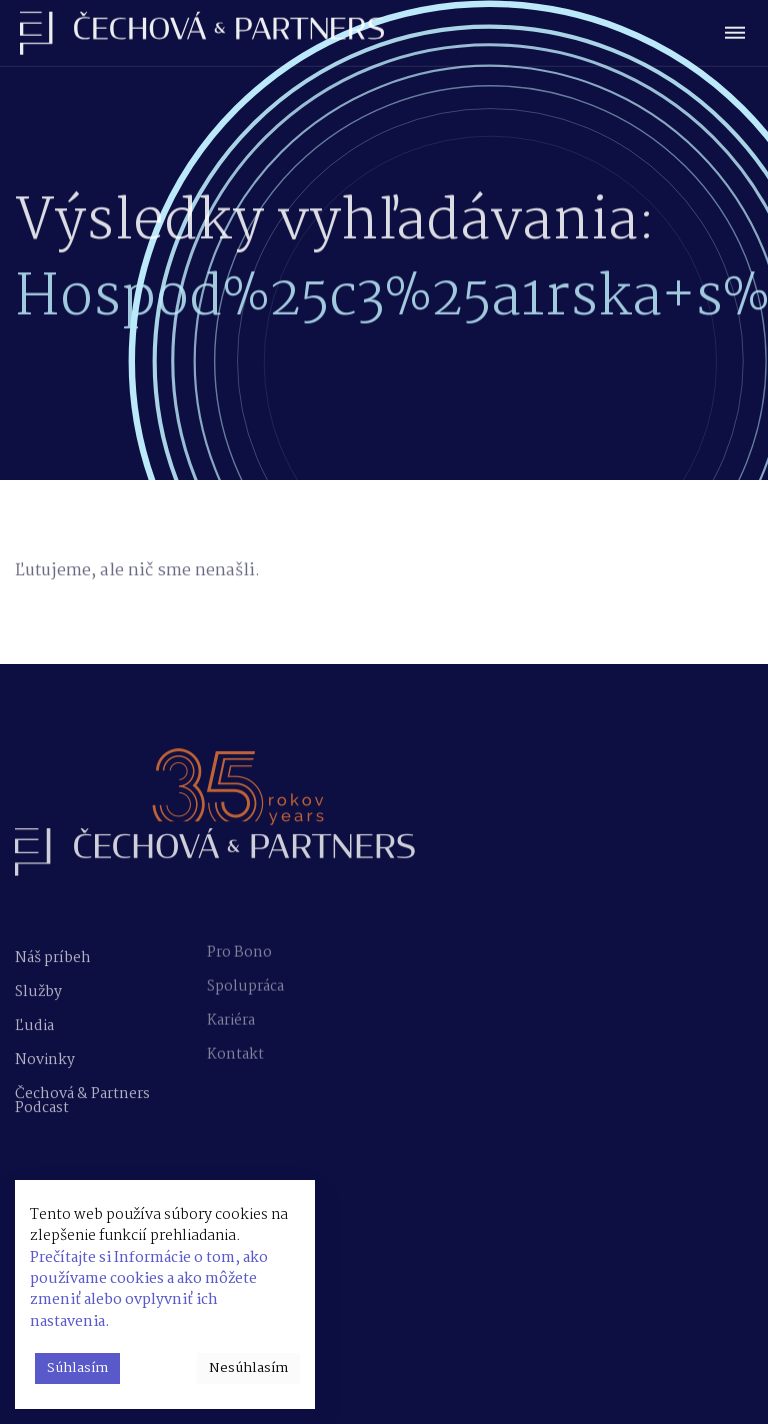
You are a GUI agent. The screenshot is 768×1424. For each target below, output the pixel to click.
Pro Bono (239, 944)
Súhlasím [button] (77, 1368)
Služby (38, 989)
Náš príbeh (53, 955)
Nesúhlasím (248, 1368)
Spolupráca (245, 978)
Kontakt (235, 1046)
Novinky (45, 1057)
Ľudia (34, 1023)
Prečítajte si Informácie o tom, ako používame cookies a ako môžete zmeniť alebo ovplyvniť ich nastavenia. (149, 1290)
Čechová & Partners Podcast (82, 1098)
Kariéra (231, 1012)
